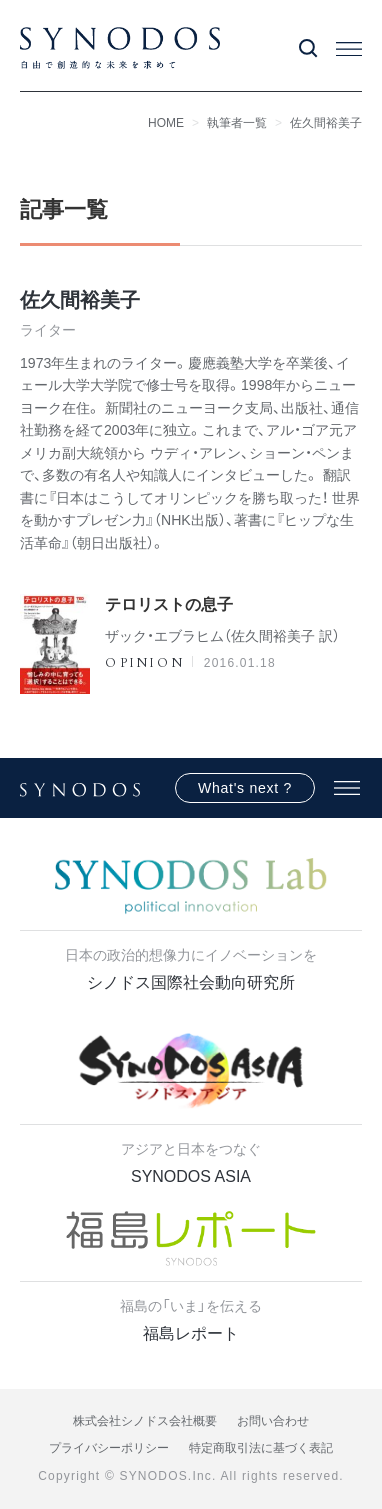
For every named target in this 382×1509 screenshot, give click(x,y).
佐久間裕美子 (326, 123)
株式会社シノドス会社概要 (145, 1421)
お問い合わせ (273, 1421)
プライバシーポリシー (109, 1448)
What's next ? (245, 788)
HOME (166, 123)
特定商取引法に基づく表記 (261, 1448)
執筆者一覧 (237, 123)
